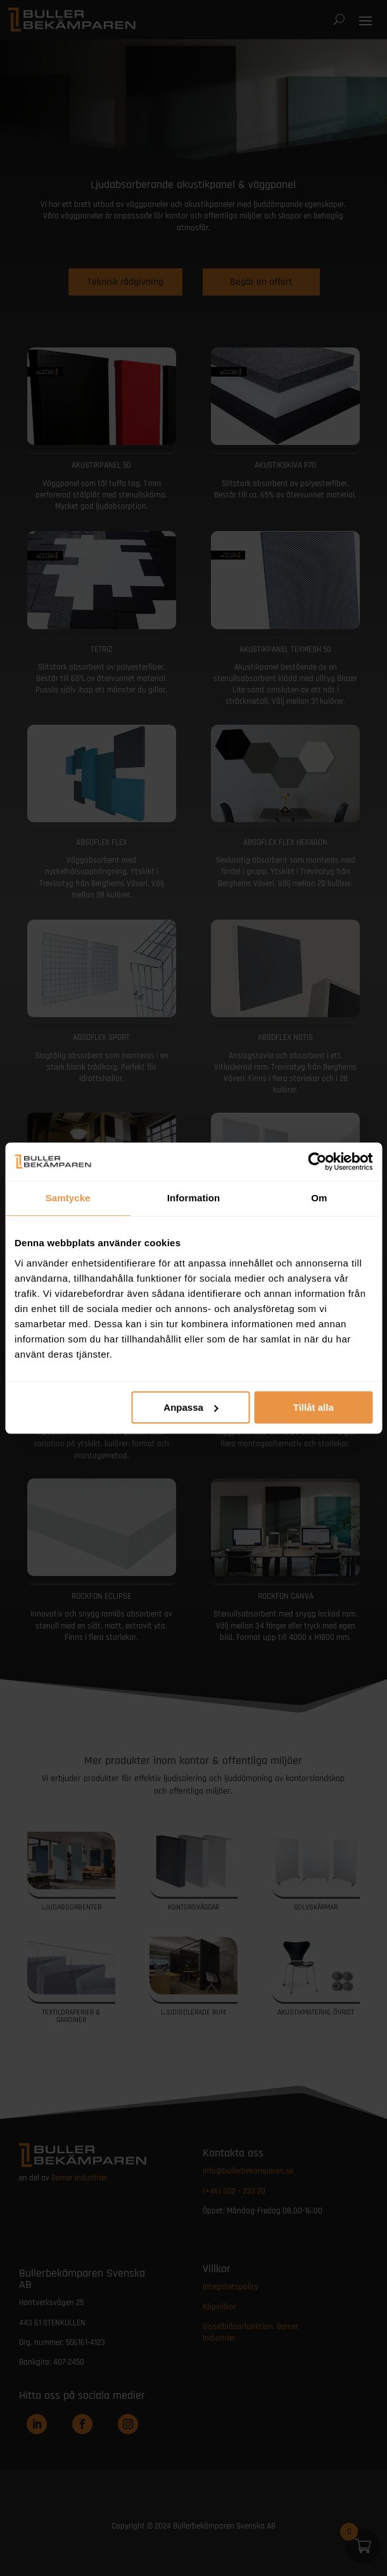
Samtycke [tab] (68, 1197)
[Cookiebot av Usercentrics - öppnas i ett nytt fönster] (317, 1161)
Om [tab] (319, 1197)
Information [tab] (193, 1197)
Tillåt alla (313, 1407)
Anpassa (191, 1407)
